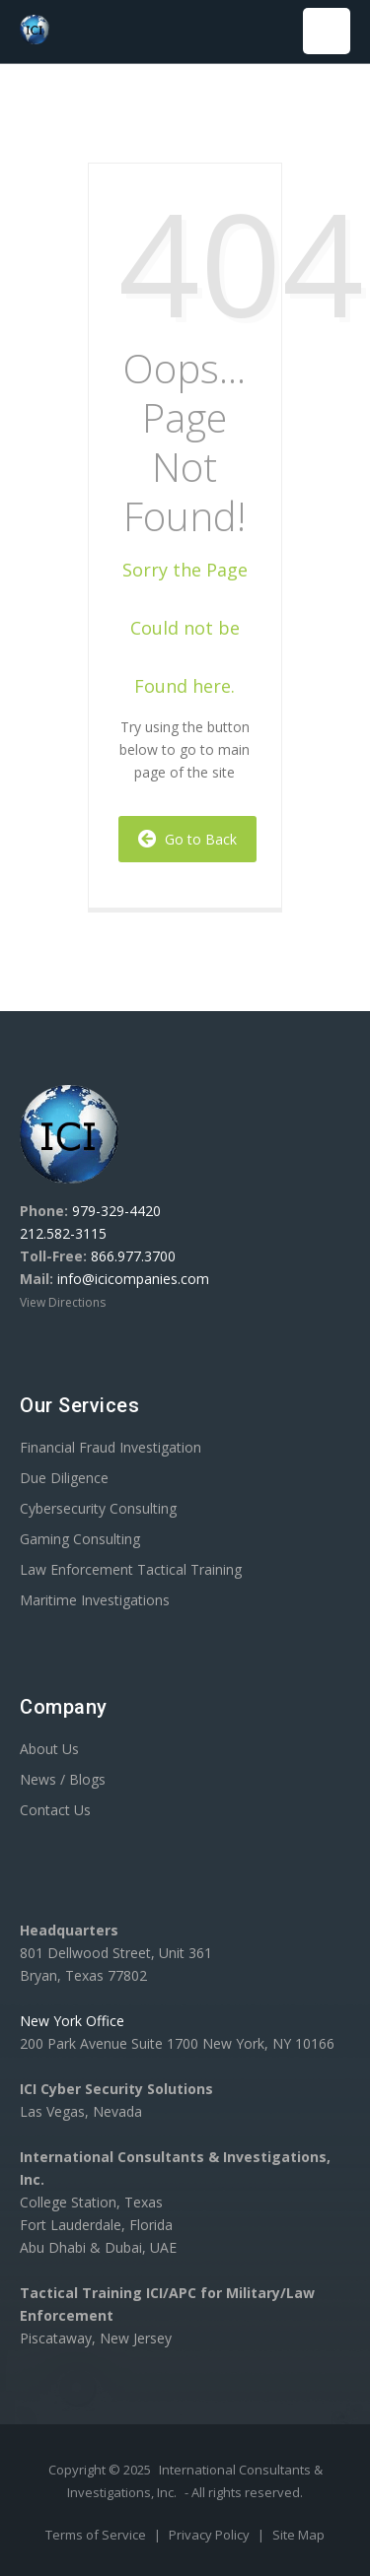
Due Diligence (64, 1477)
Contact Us (55, 1809)
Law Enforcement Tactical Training (131, 1569)
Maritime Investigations (95, 1600)
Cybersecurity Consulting (98, 1508)
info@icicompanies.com (133, 1278)
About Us (49, 1748)
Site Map (298, 2534)
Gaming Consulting (80, 1538)
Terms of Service (97, 2534)
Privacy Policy (211, 2534)
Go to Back (187, 839)
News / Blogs (63, 1779)
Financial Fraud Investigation (110, 1447)
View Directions (63, 1302)
